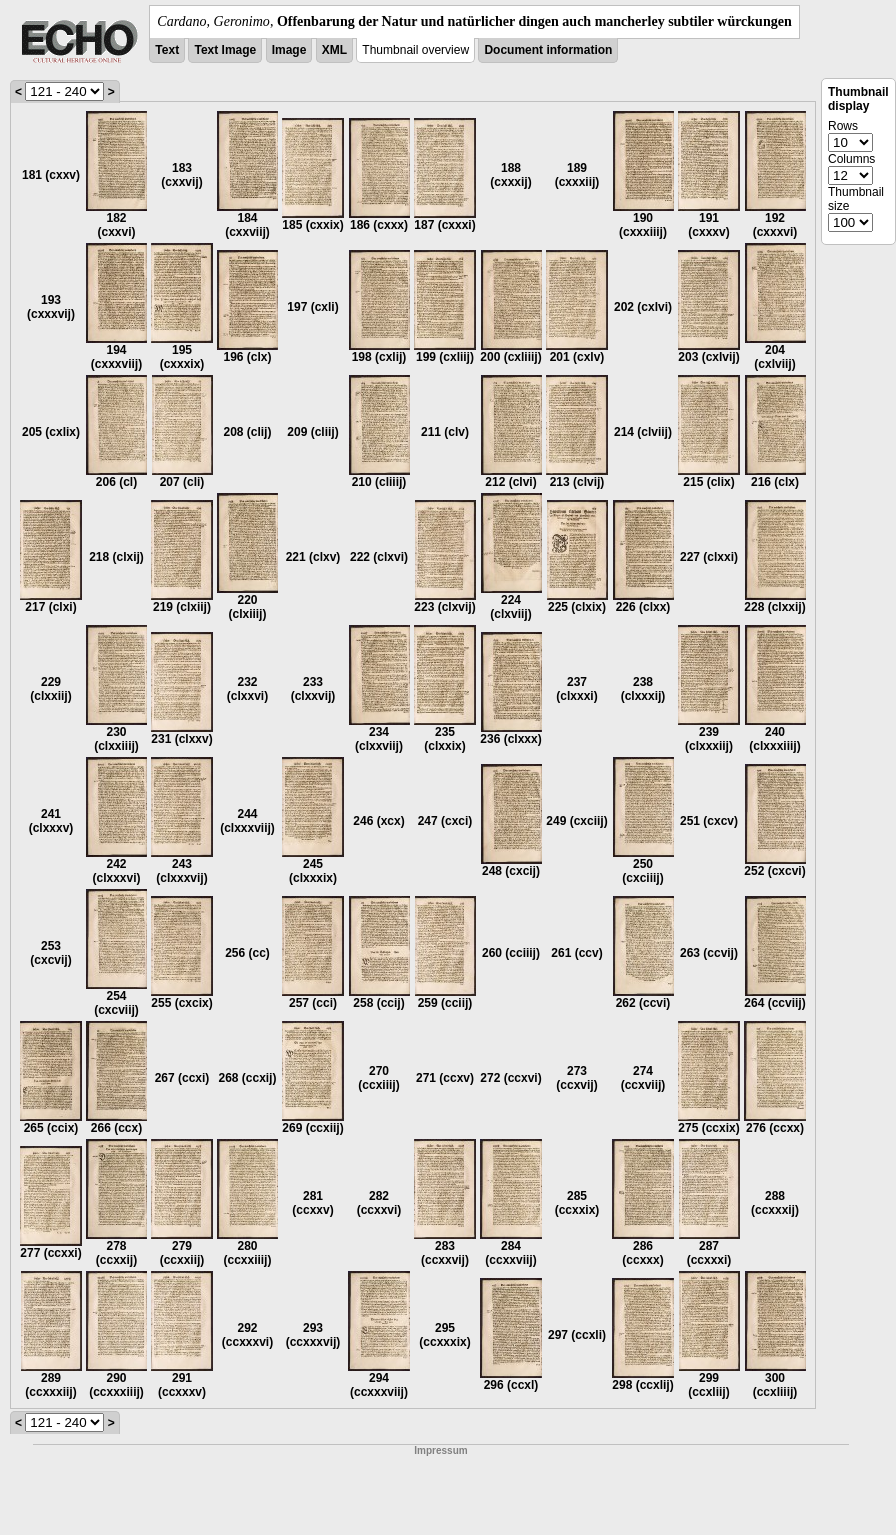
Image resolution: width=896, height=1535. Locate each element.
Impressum (440, 1450)
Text (167, 50)
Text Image (225, 50)
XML (334, 50)
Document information (548, 50)
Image (289, 50)
